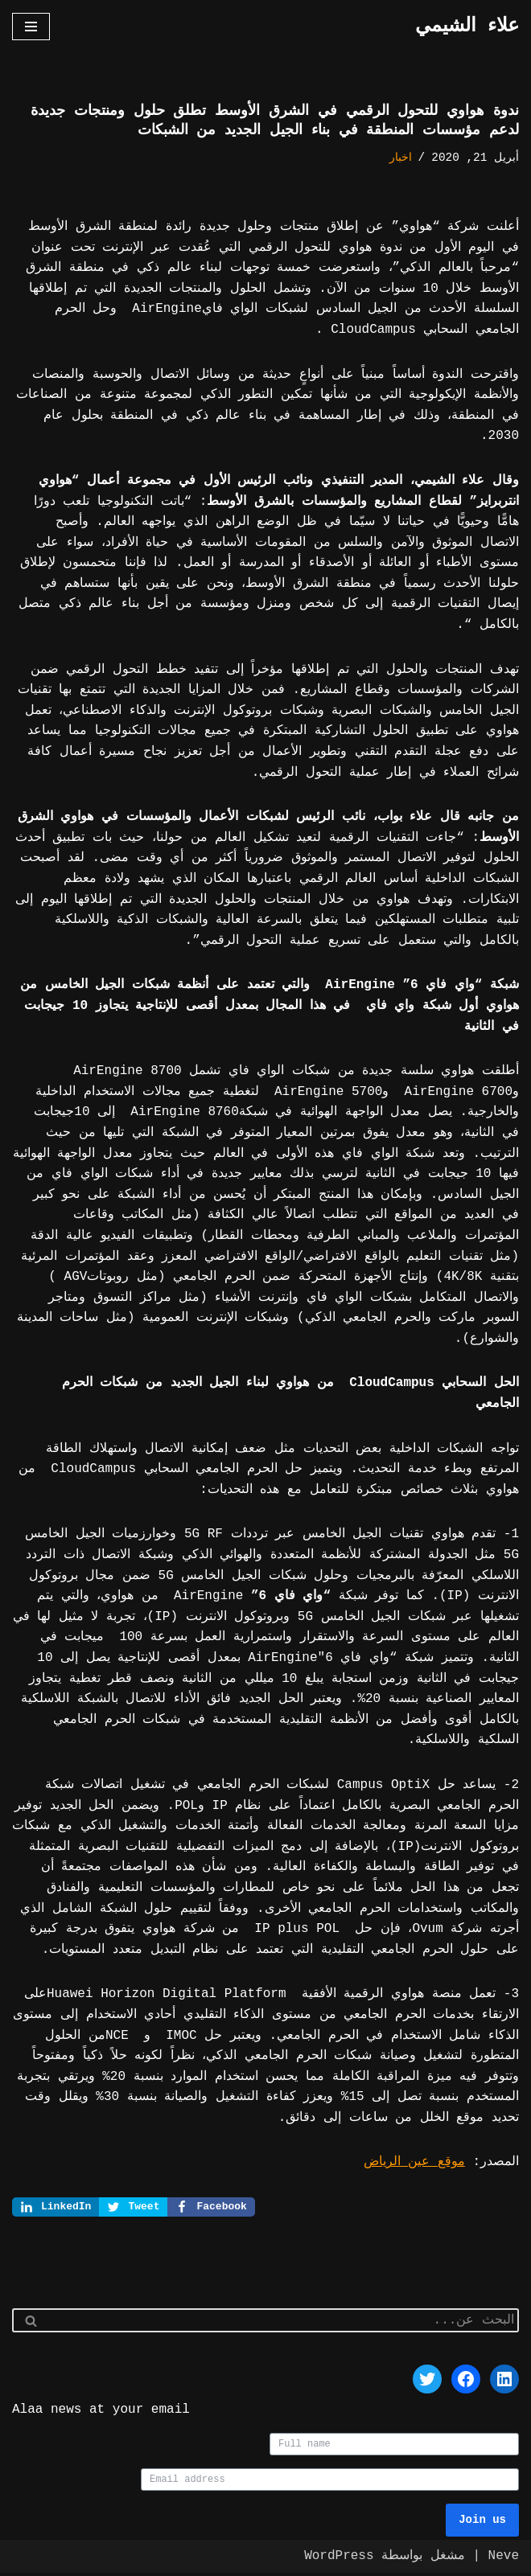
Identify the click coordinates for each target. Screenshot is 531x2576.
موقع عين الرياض (414, 2162)
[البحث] (283, 2322)
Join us (482, 2523)
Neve (503, 2559)
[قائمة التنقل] (31, 26)
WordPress (338, 2559)
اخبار (400, 158)
